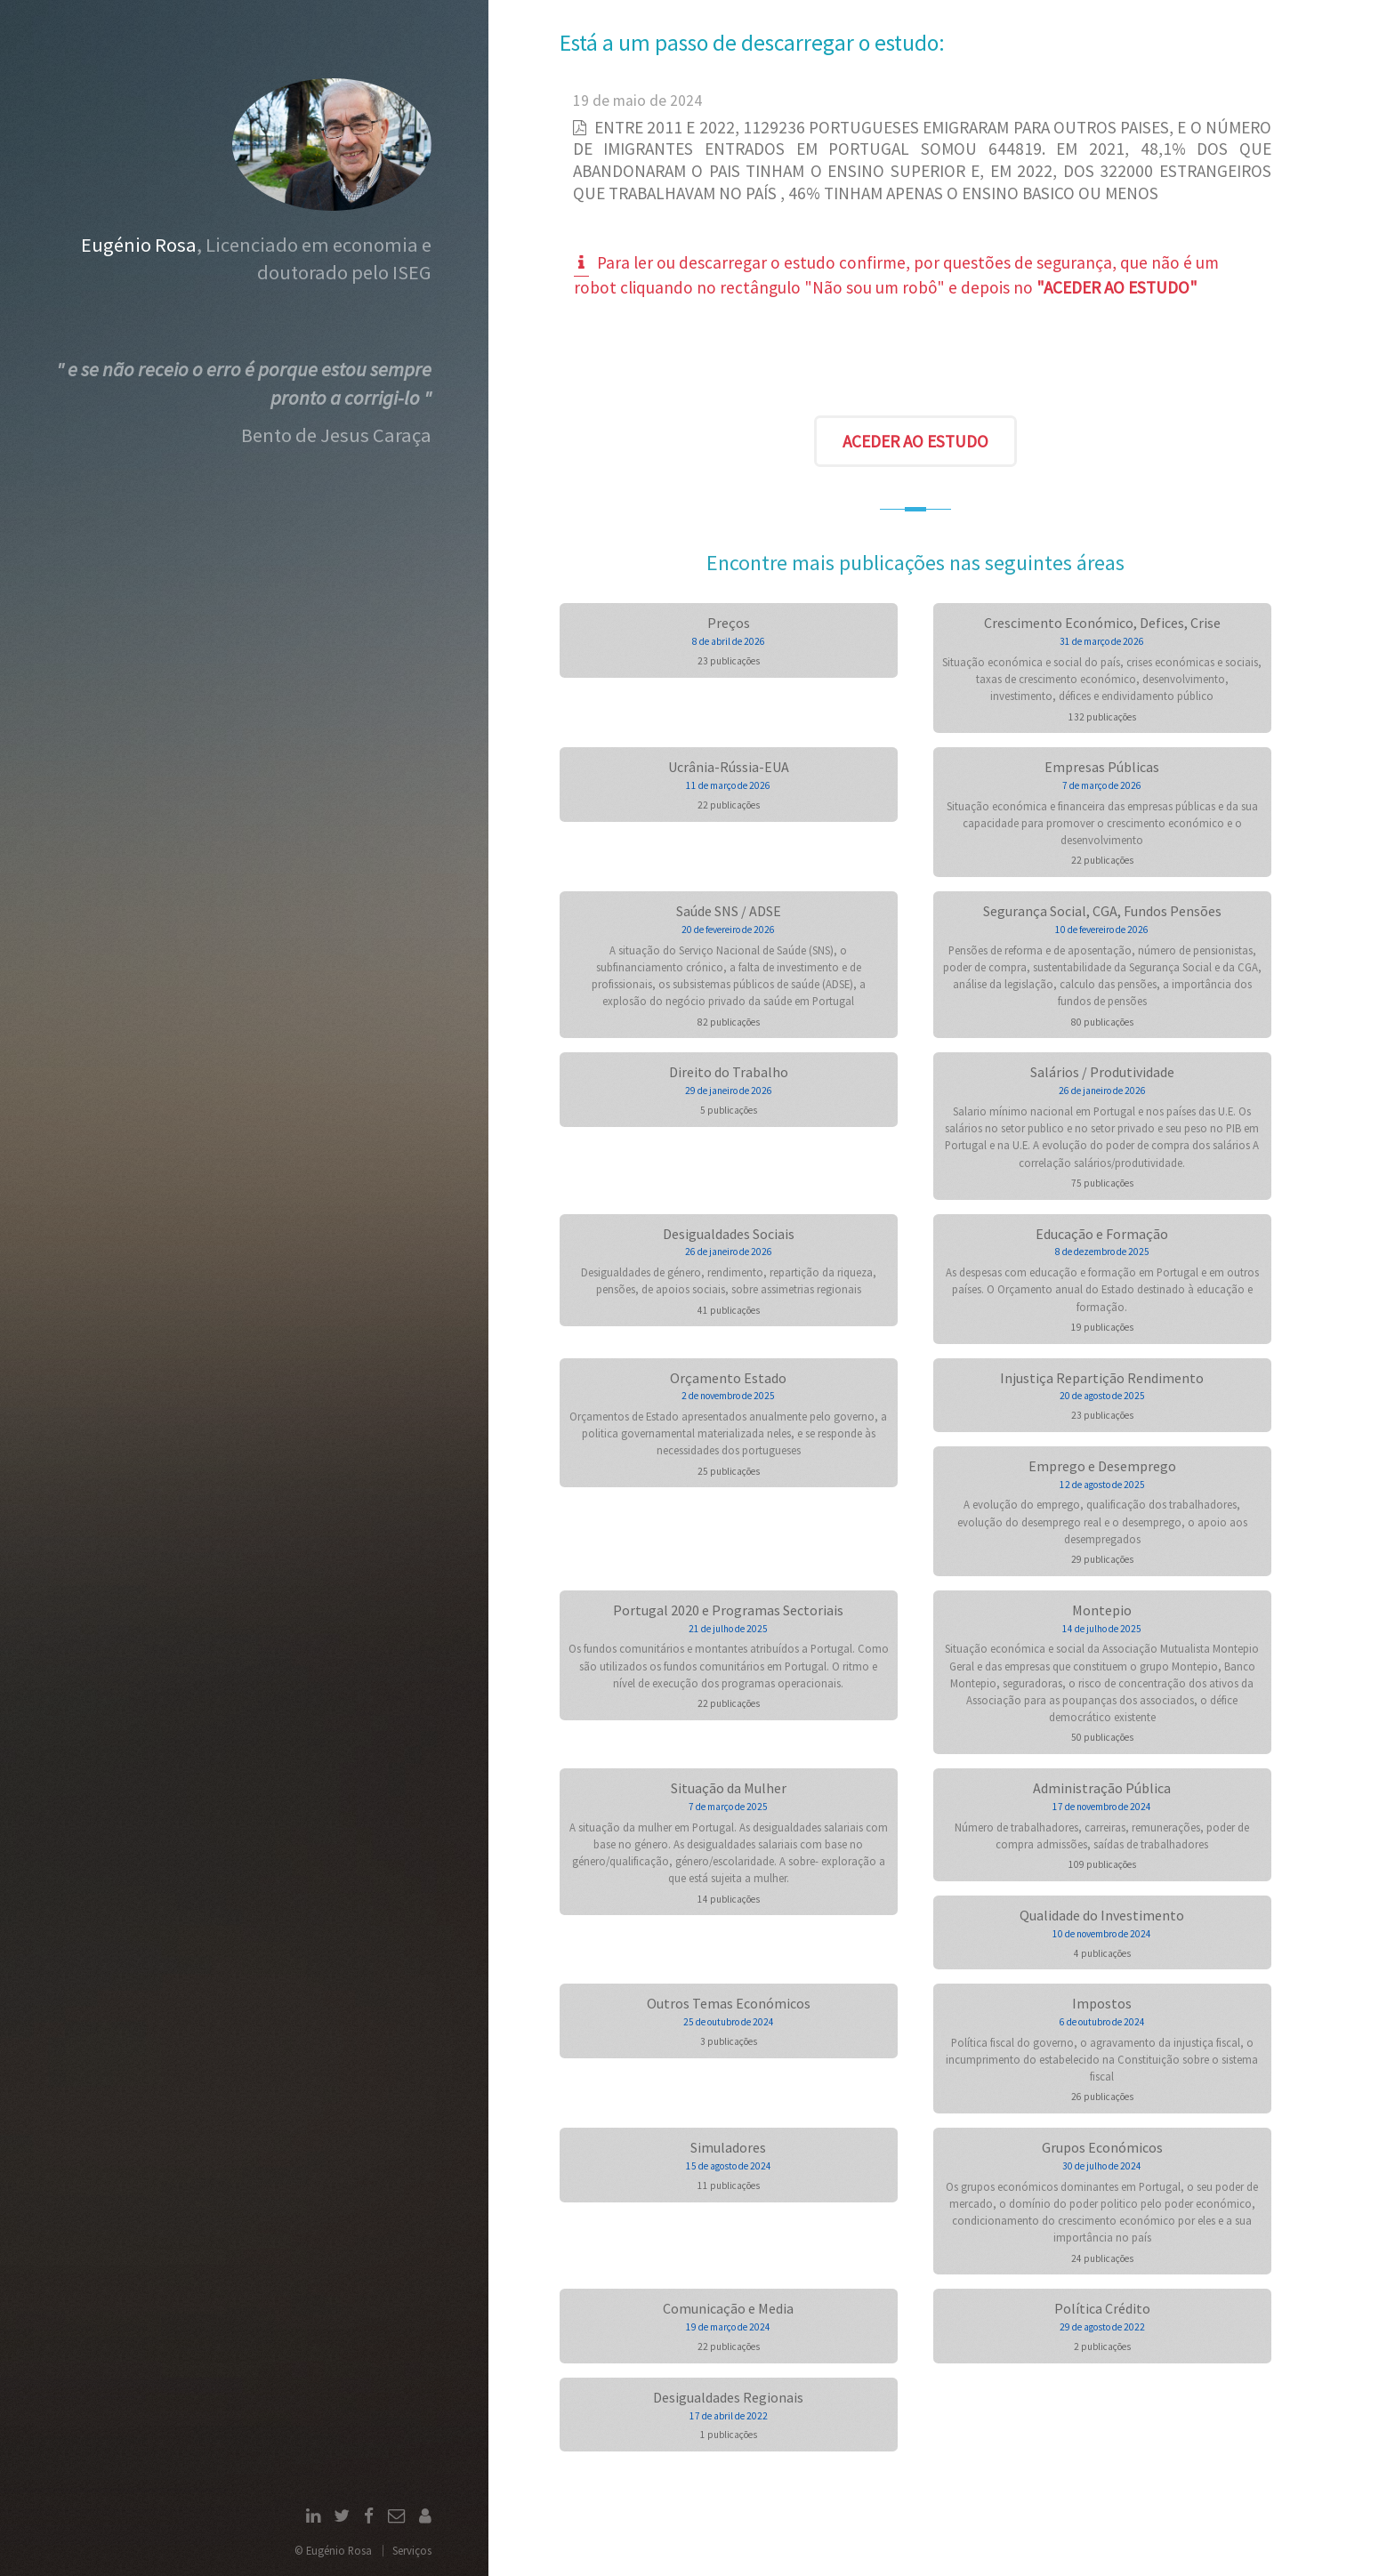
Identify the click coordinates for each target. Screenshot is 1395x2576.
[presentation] (915, 361)
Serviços (411, 2550)
